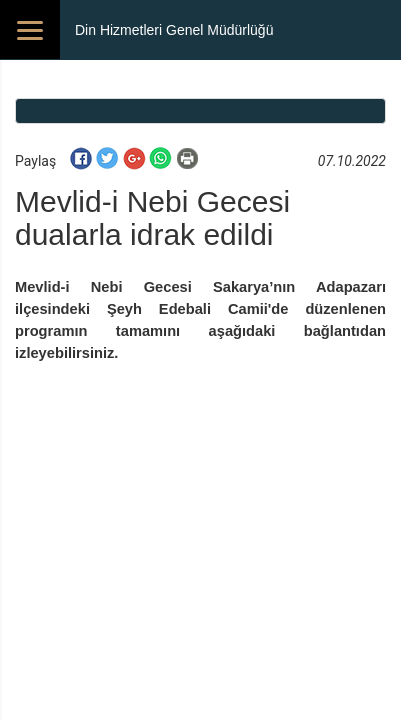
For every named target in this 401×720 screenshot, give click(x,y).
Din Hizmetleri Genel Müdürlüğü (174, 30)
